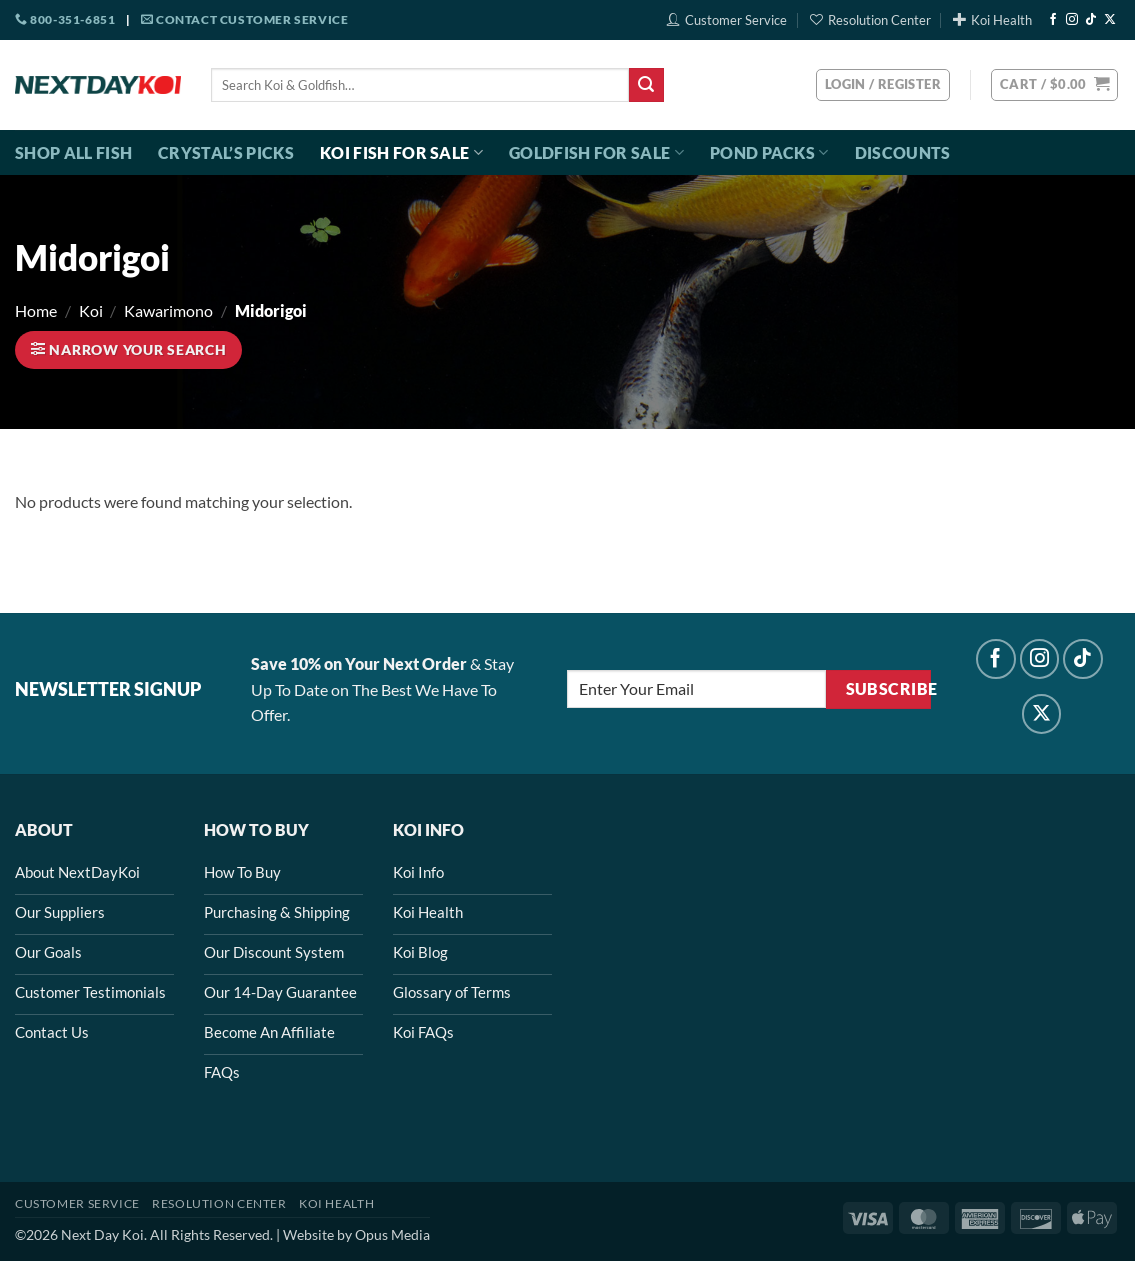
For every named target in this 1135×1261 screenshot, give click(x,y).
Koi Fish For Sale (401, 153)
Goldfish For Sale (596, 153)
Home (36, 310)
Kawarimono (168, 310)
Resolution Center (870, 20)
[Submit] (646, 85)
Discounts (903, 152)
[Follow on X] (1110, 20)
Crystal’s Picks (226, 152)
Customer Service (727, 20)
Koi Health (992, 20)
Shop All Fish (73, 152)
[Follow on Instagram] (1072, 20)
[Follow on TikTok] (1091, 20)
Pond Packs (769, 153)
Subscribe (888, 689)
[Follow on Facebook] (1053, 20)
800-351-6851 (65, 19)
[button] (1054, 85)
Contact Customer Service (245, 19)
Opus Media (392, 1234)
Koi (91, 310)
